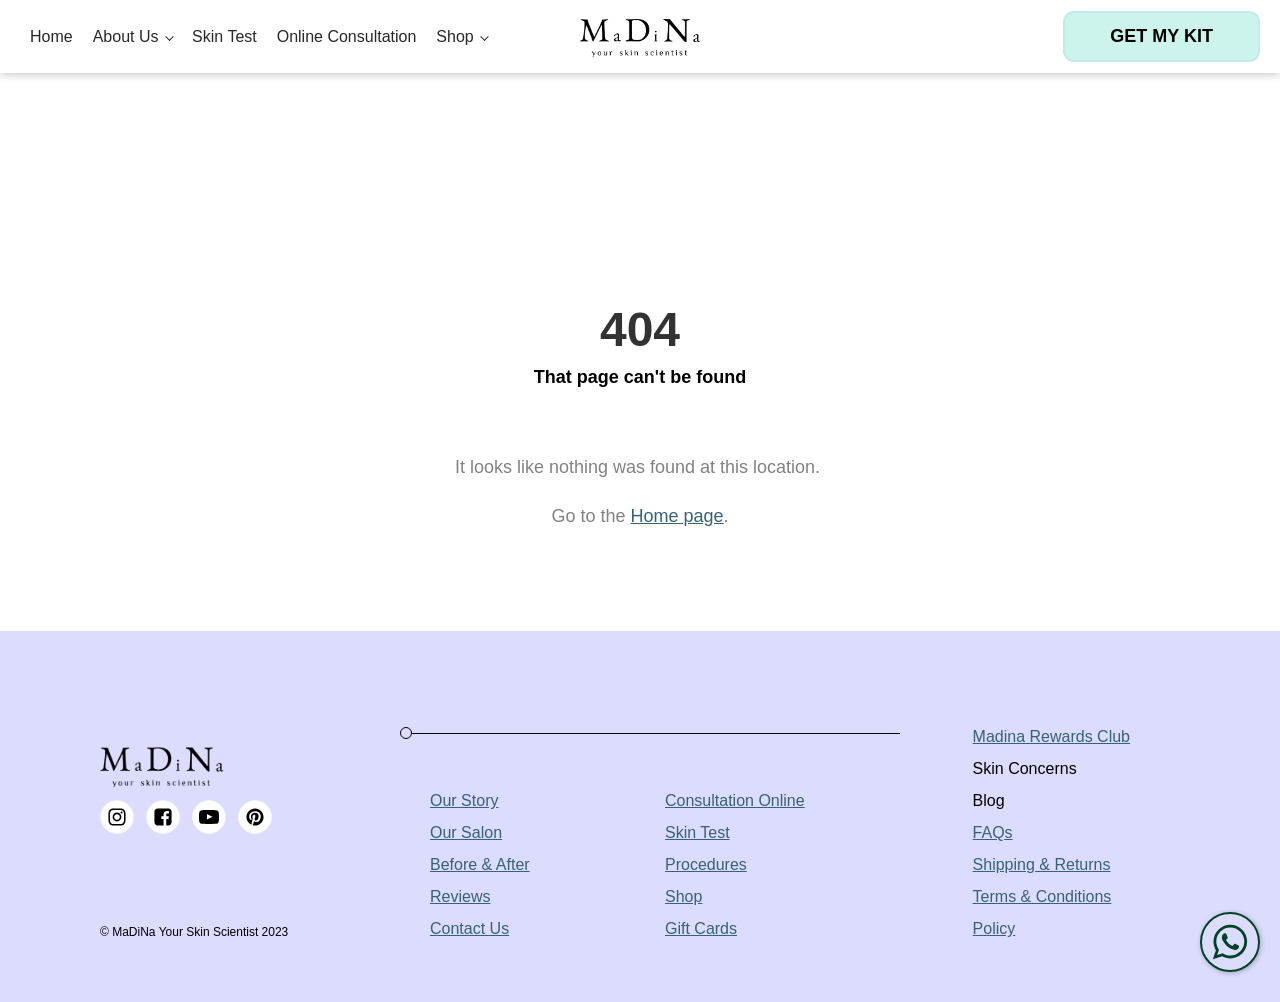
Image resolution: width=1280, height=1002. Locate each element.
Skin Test (224, 36)
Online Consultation (347, 36)
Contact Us (469, 928)
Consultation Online (735, 800)
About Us (126, 36)
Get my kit (1161, 36)
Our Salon (466, 832)
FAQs (993, 832)
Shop (454, 36)
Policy (994, 928)
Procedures (706, 864)
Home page (676, 516)
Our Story (464, 800)
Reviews (460, 896)
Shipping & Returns (1042, 864)
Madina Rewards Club (1051, 736)
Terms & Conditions (1042, 896)
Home (51, 36)
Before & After (480, 864)
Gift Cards (701, 928)
